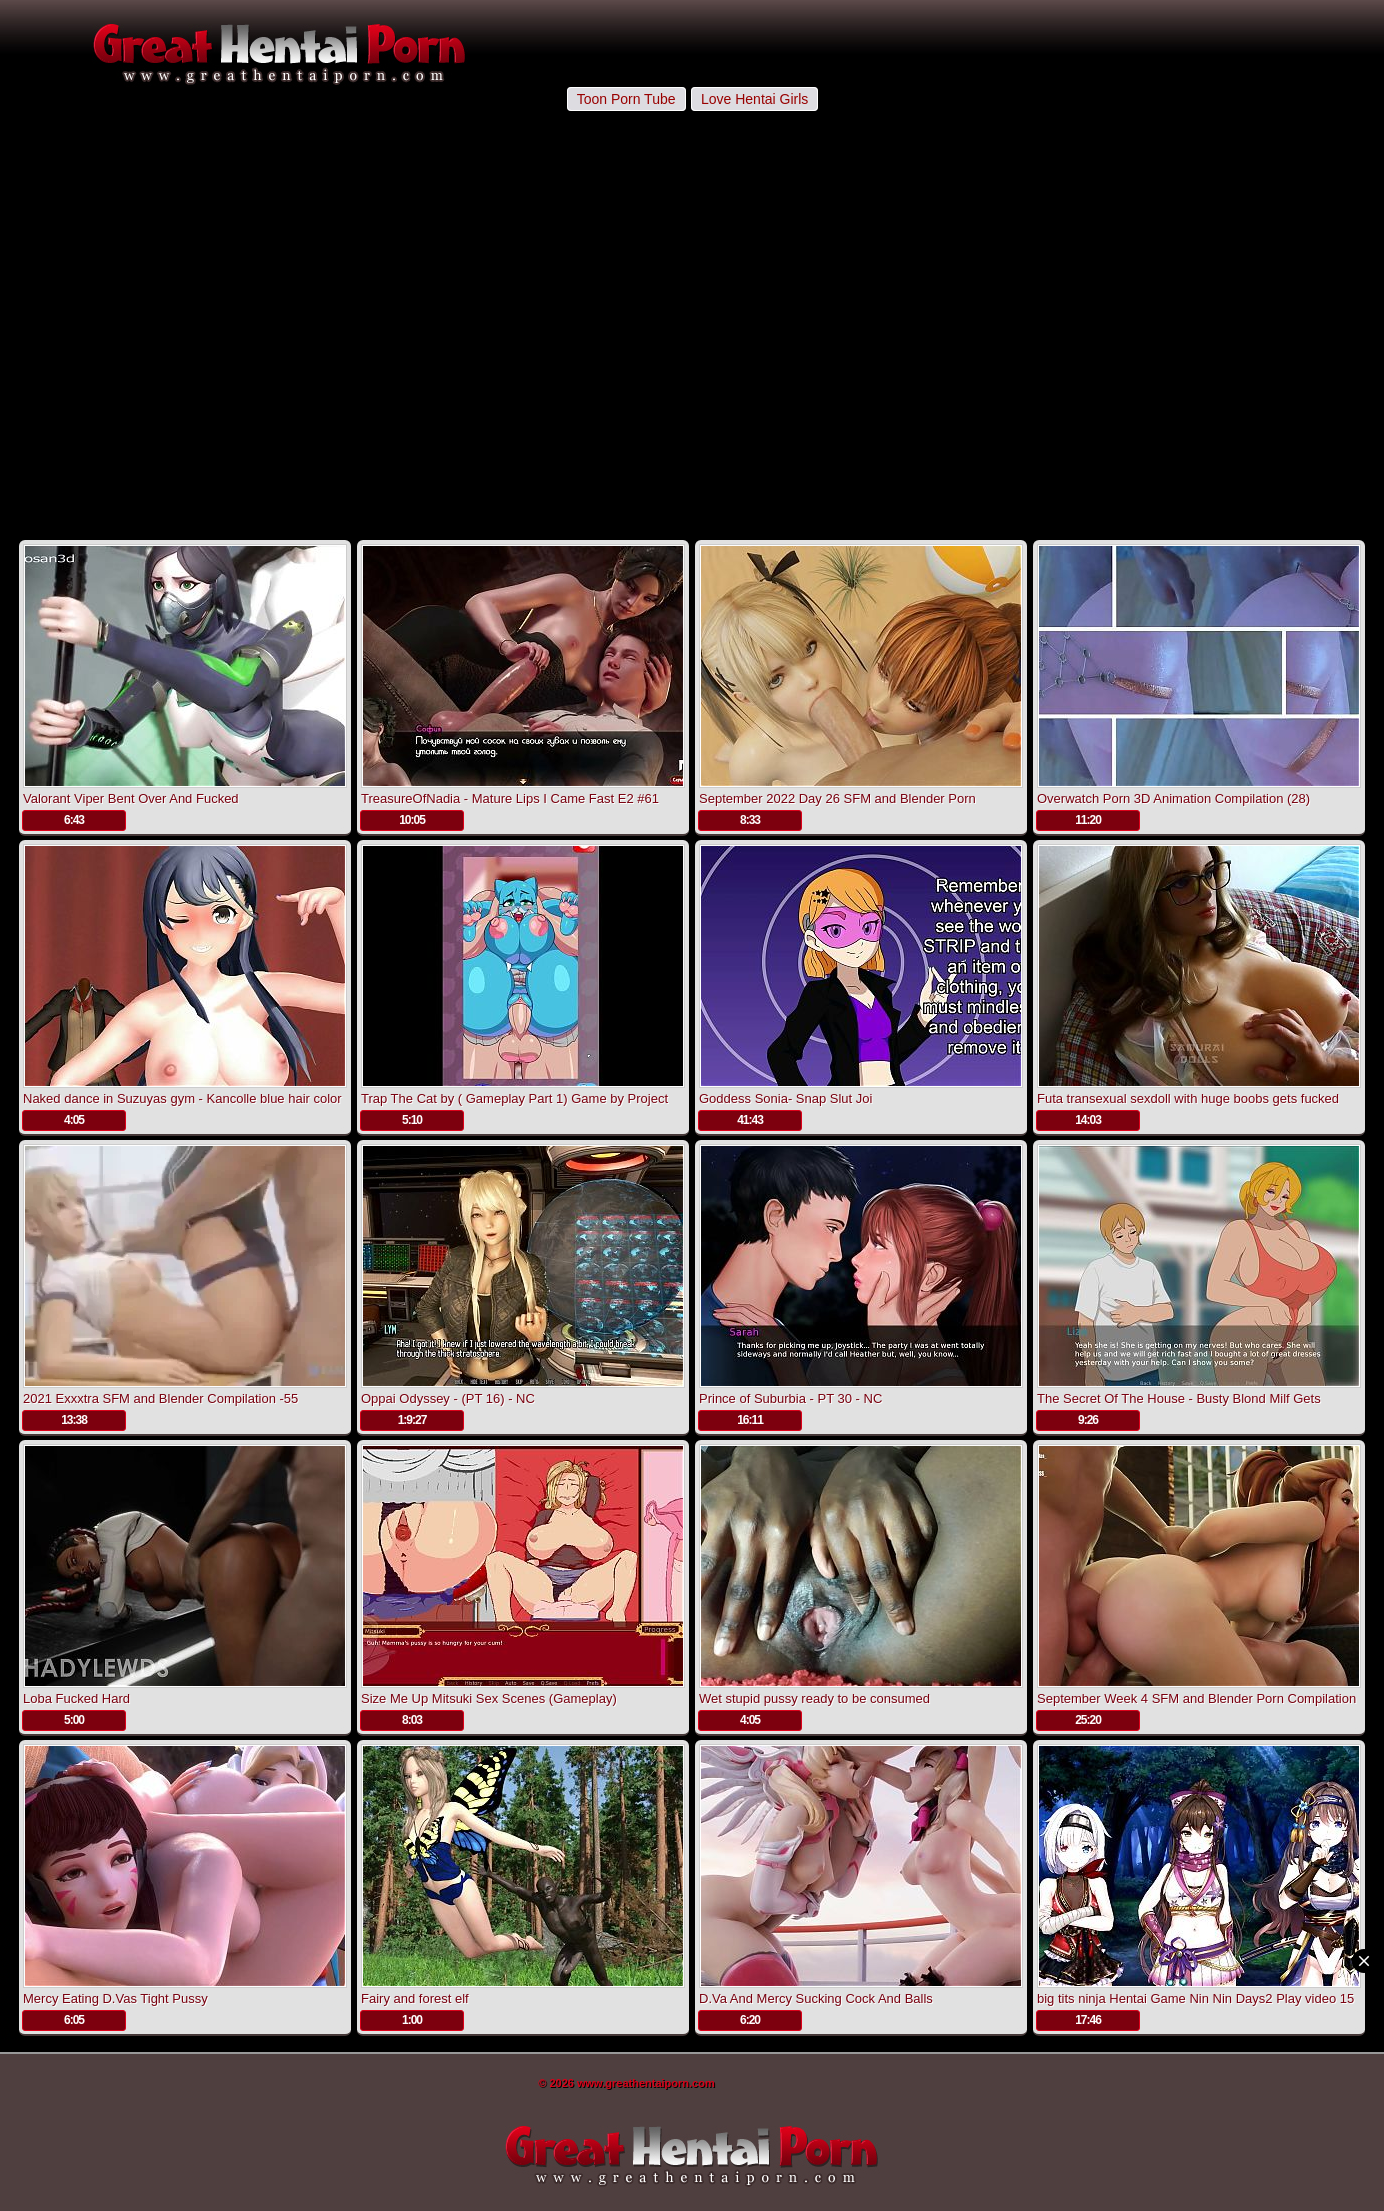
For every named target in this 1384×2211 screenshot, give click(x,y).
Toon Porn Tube (626, 99)
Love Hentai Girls (754, 99)
